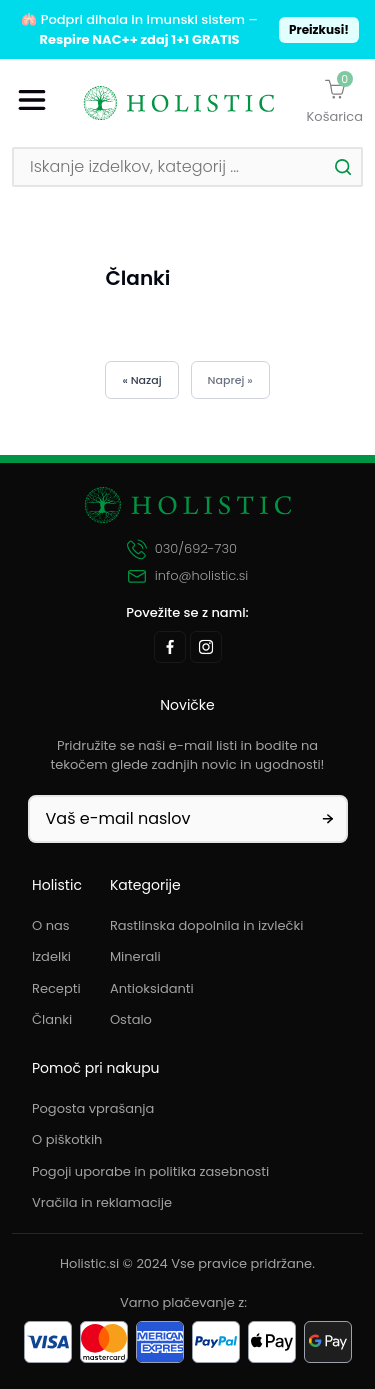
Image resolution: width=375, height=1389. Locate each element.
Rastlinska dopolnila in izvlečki (207, 925)
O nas (51, 925)
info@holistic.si (188, 576)
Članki (52, 1019)
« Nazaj (141, 380)
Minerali (135, 956)
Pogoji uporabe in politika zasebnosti (150, 1171)
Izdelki (51, 956)
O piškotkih (67, 1139)
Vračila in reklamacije (102, 1202)
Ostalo (131, 1019)
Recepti (56, 988)
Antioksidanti (152, 988)
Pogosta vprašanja (93, 1108)
